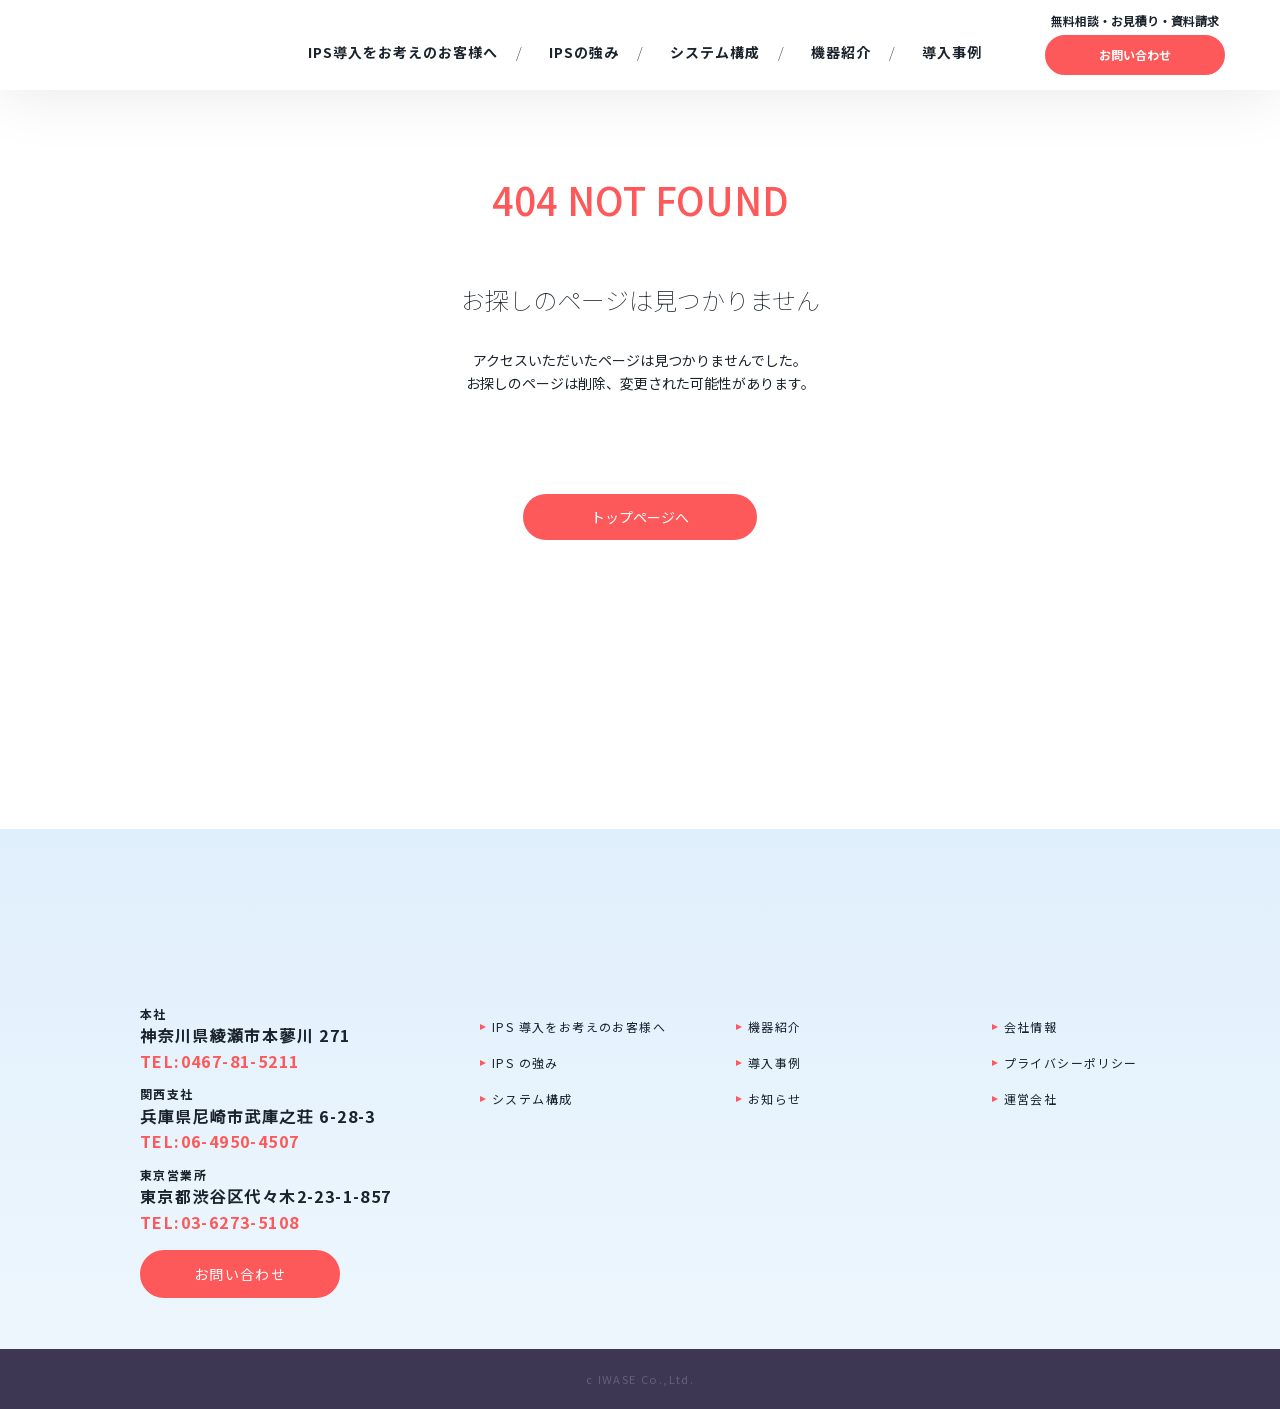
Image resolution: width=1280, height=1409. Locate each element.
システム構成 (532, 1098)
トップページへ (640, 517)
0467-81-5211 (240, 1061)
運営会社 (1031, 1098)
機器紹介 (775, 1026)
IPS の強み (525, 1062)
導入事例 (775, 1062)
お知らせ (775, 1098)
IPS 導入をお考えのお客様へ (579, 1026)
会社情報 (1031, 1026)
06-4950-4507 (240, 1141)
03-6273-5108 (240, 1222)
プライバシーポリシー (1071, 1062)
